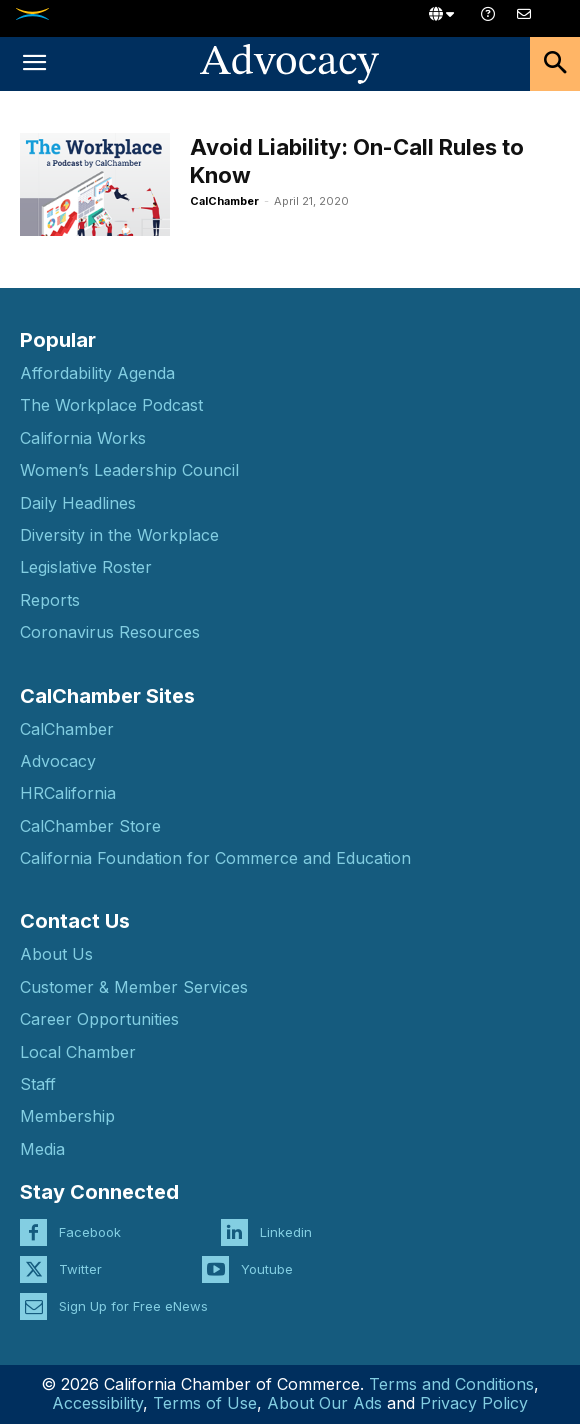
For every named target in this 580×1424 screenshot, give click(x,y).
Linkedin (286, 1232)
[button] (34, 64)
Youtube (267, 1269)
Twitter (80, 1269)
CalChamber (224, 201)
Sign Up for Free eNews (133, 1306)
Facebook (90, 1232)
